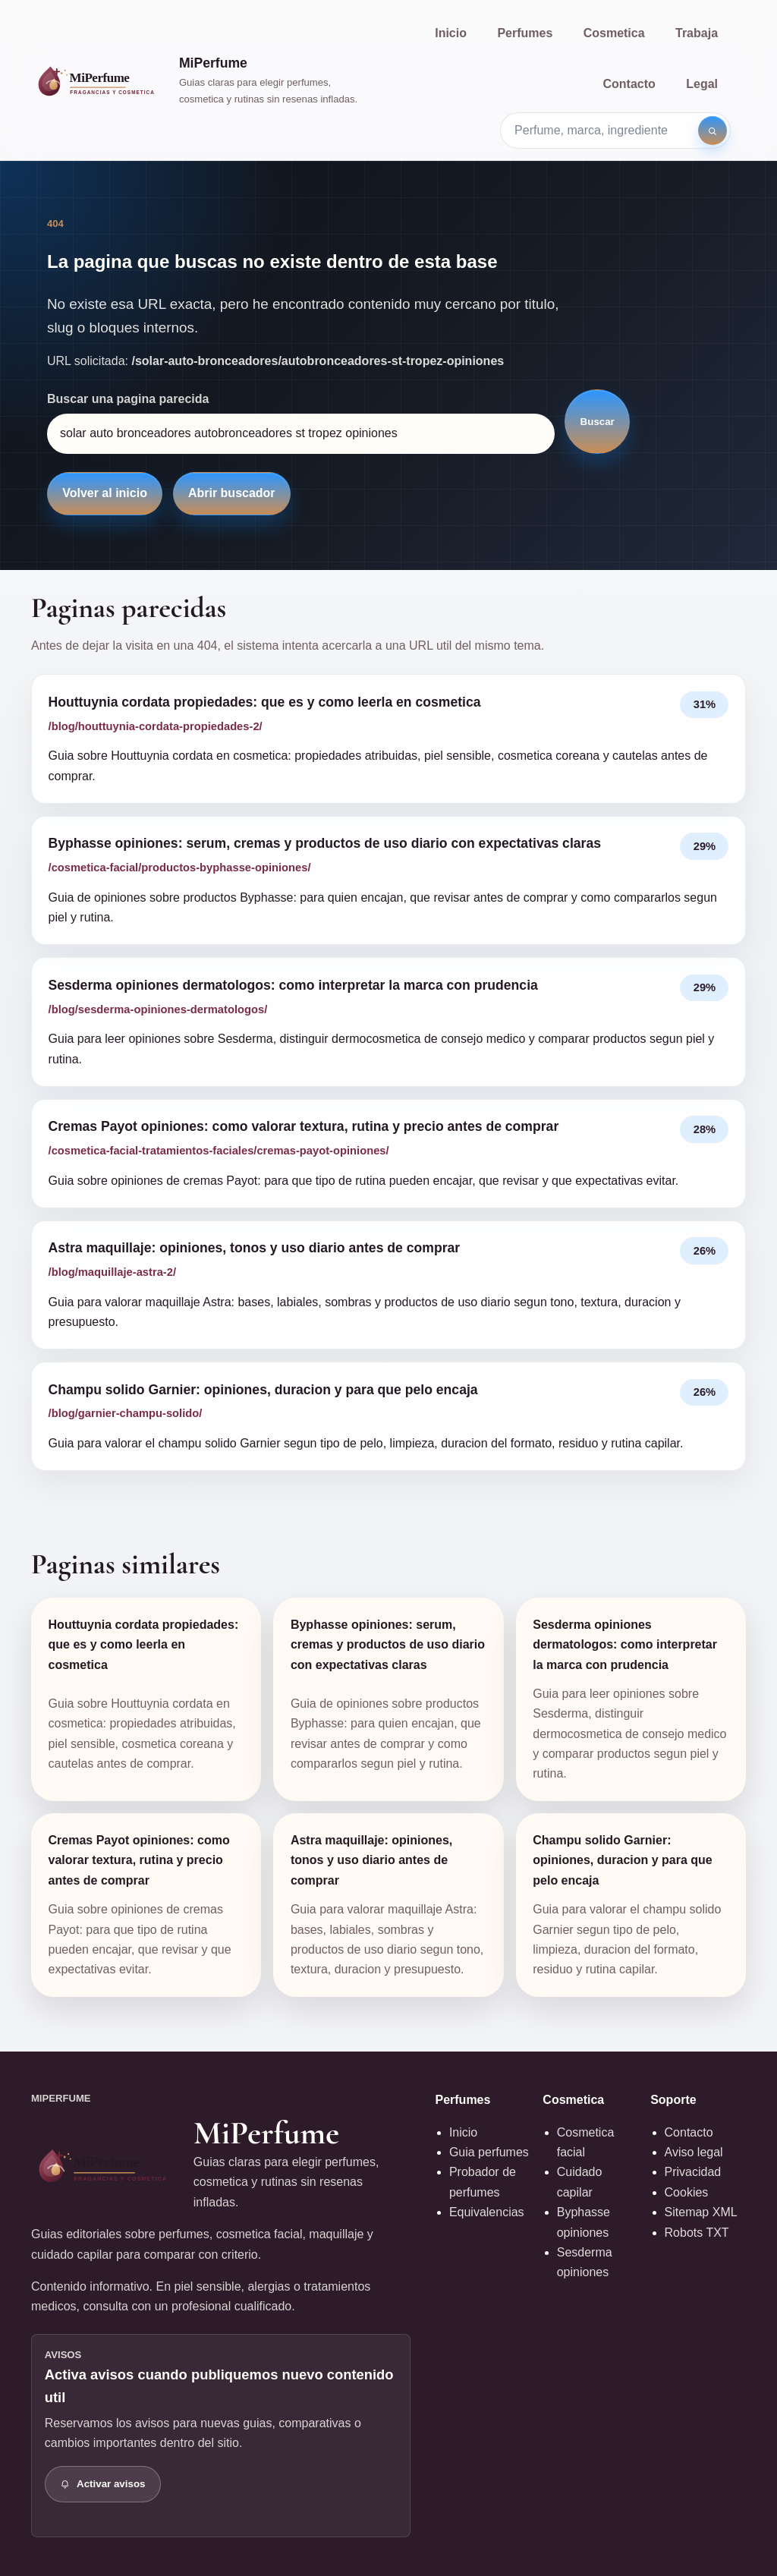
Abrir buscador (231, 493)
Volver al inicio (104, 493)
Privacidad (693, 2171)
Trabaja (696, 33)
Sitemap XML (701, 2212)
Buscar (597, 421)
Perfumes (524, 33)
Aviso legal (694, 2152)
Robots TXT (697, 2232)
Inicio (451, 33)
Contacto (629, 83)
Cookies (687, 2192)
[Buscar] (712, 130)
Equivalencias (486, 2212)
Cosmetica (614, 33)
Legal (702, 83)
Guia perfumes (489, 2152)
